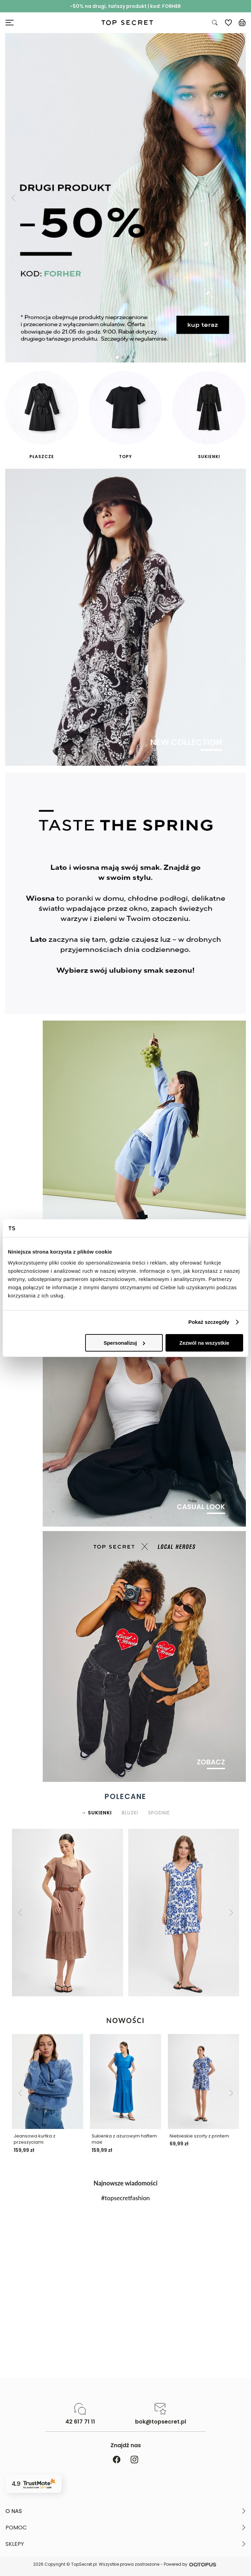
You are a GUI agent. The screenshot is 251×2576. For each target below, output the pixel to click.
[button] (13, 198)
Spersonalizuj (124, 1343)
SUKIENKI (100, 1812)
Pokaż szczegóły (208, 1322)
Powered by (191, 2564)
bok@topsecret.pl (160, 2422)
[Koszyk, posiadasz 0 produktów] (242, 22)
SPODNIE (159, 1812)
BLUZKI (130, 1812)
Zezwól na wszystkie (204, 1343)
